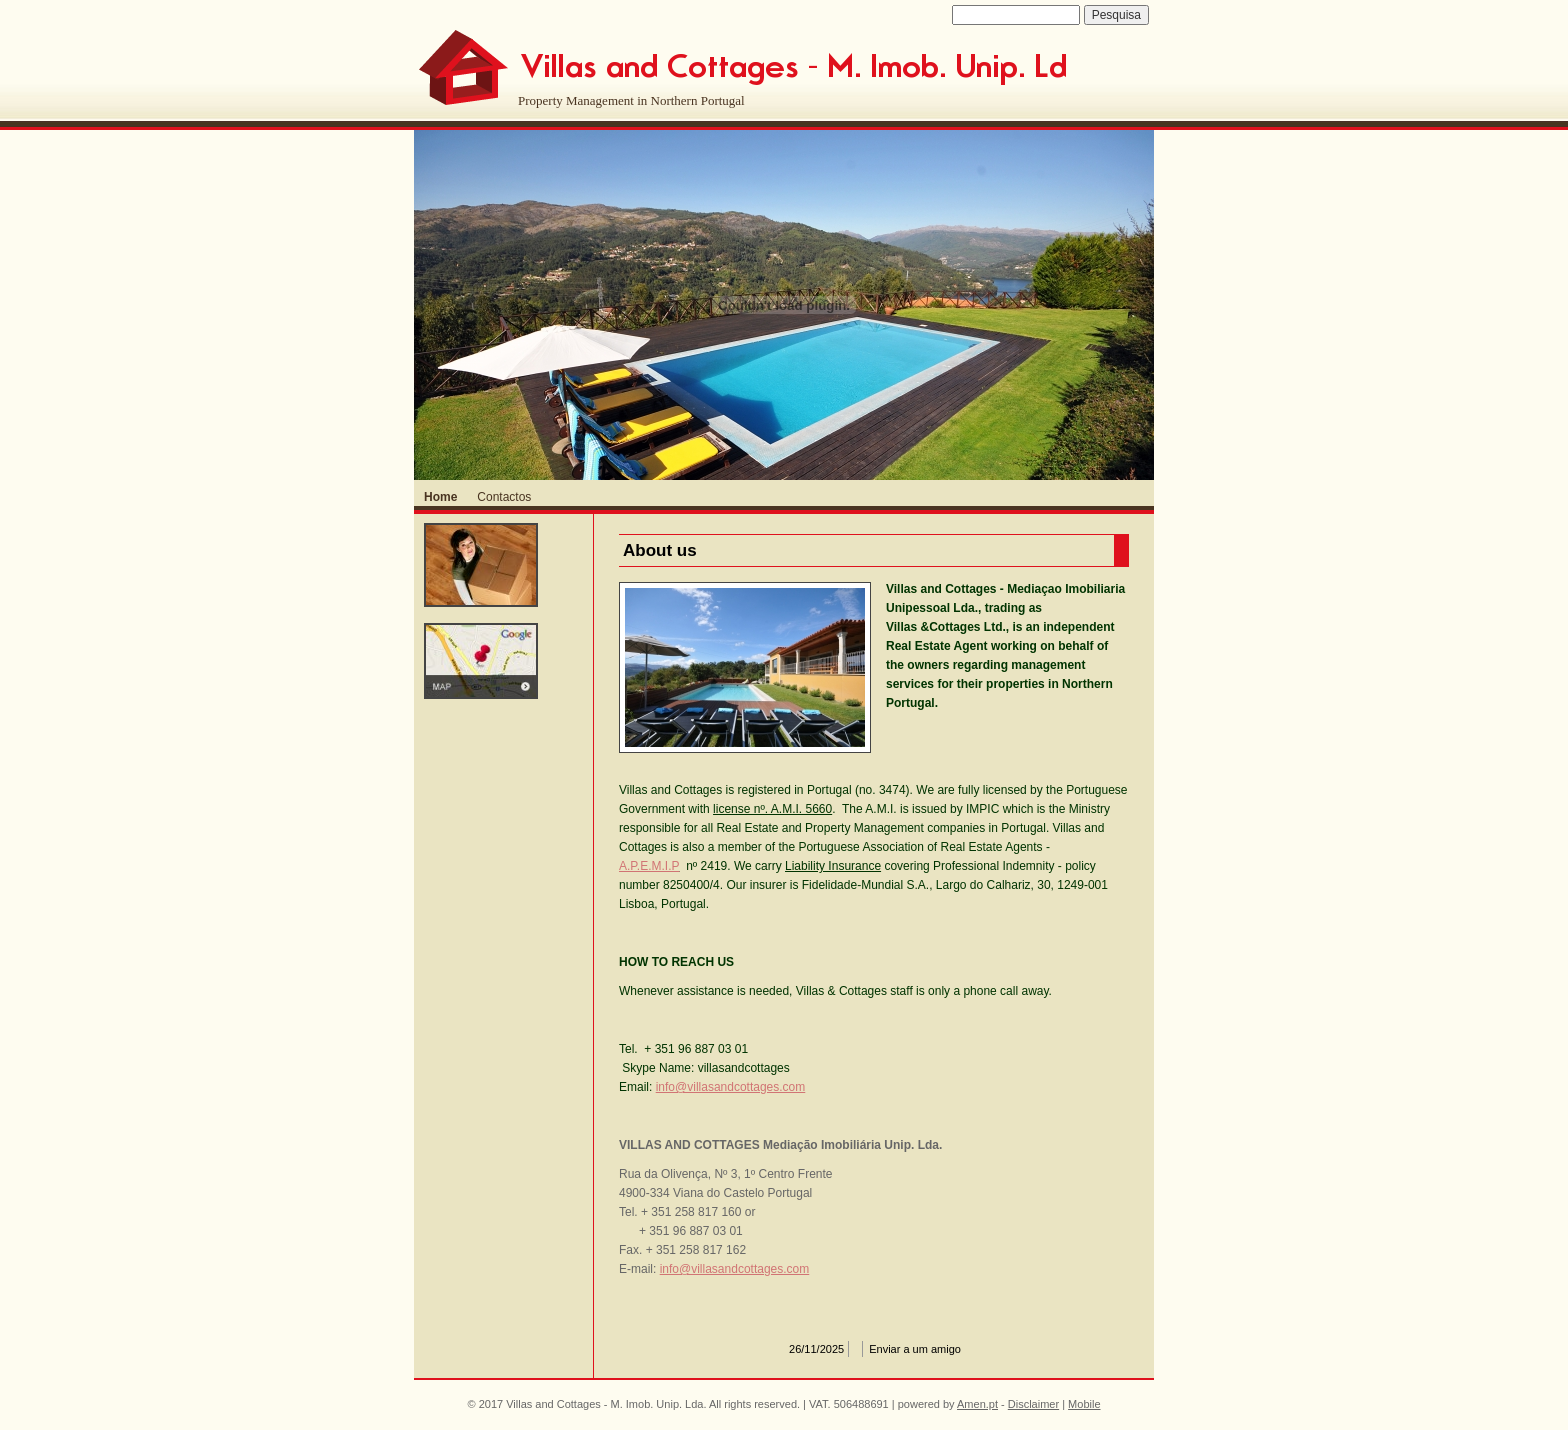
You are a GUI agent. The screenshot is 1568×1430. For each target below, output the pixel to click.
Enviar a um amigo (915, 1349)
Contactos (504, 497)
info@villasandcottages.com (731, 1087)
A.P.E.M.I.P (649, 866)
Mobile (1084, 1404)
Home (440, 497)
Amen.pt (977, 1404)
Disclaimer (1033, 1404)
